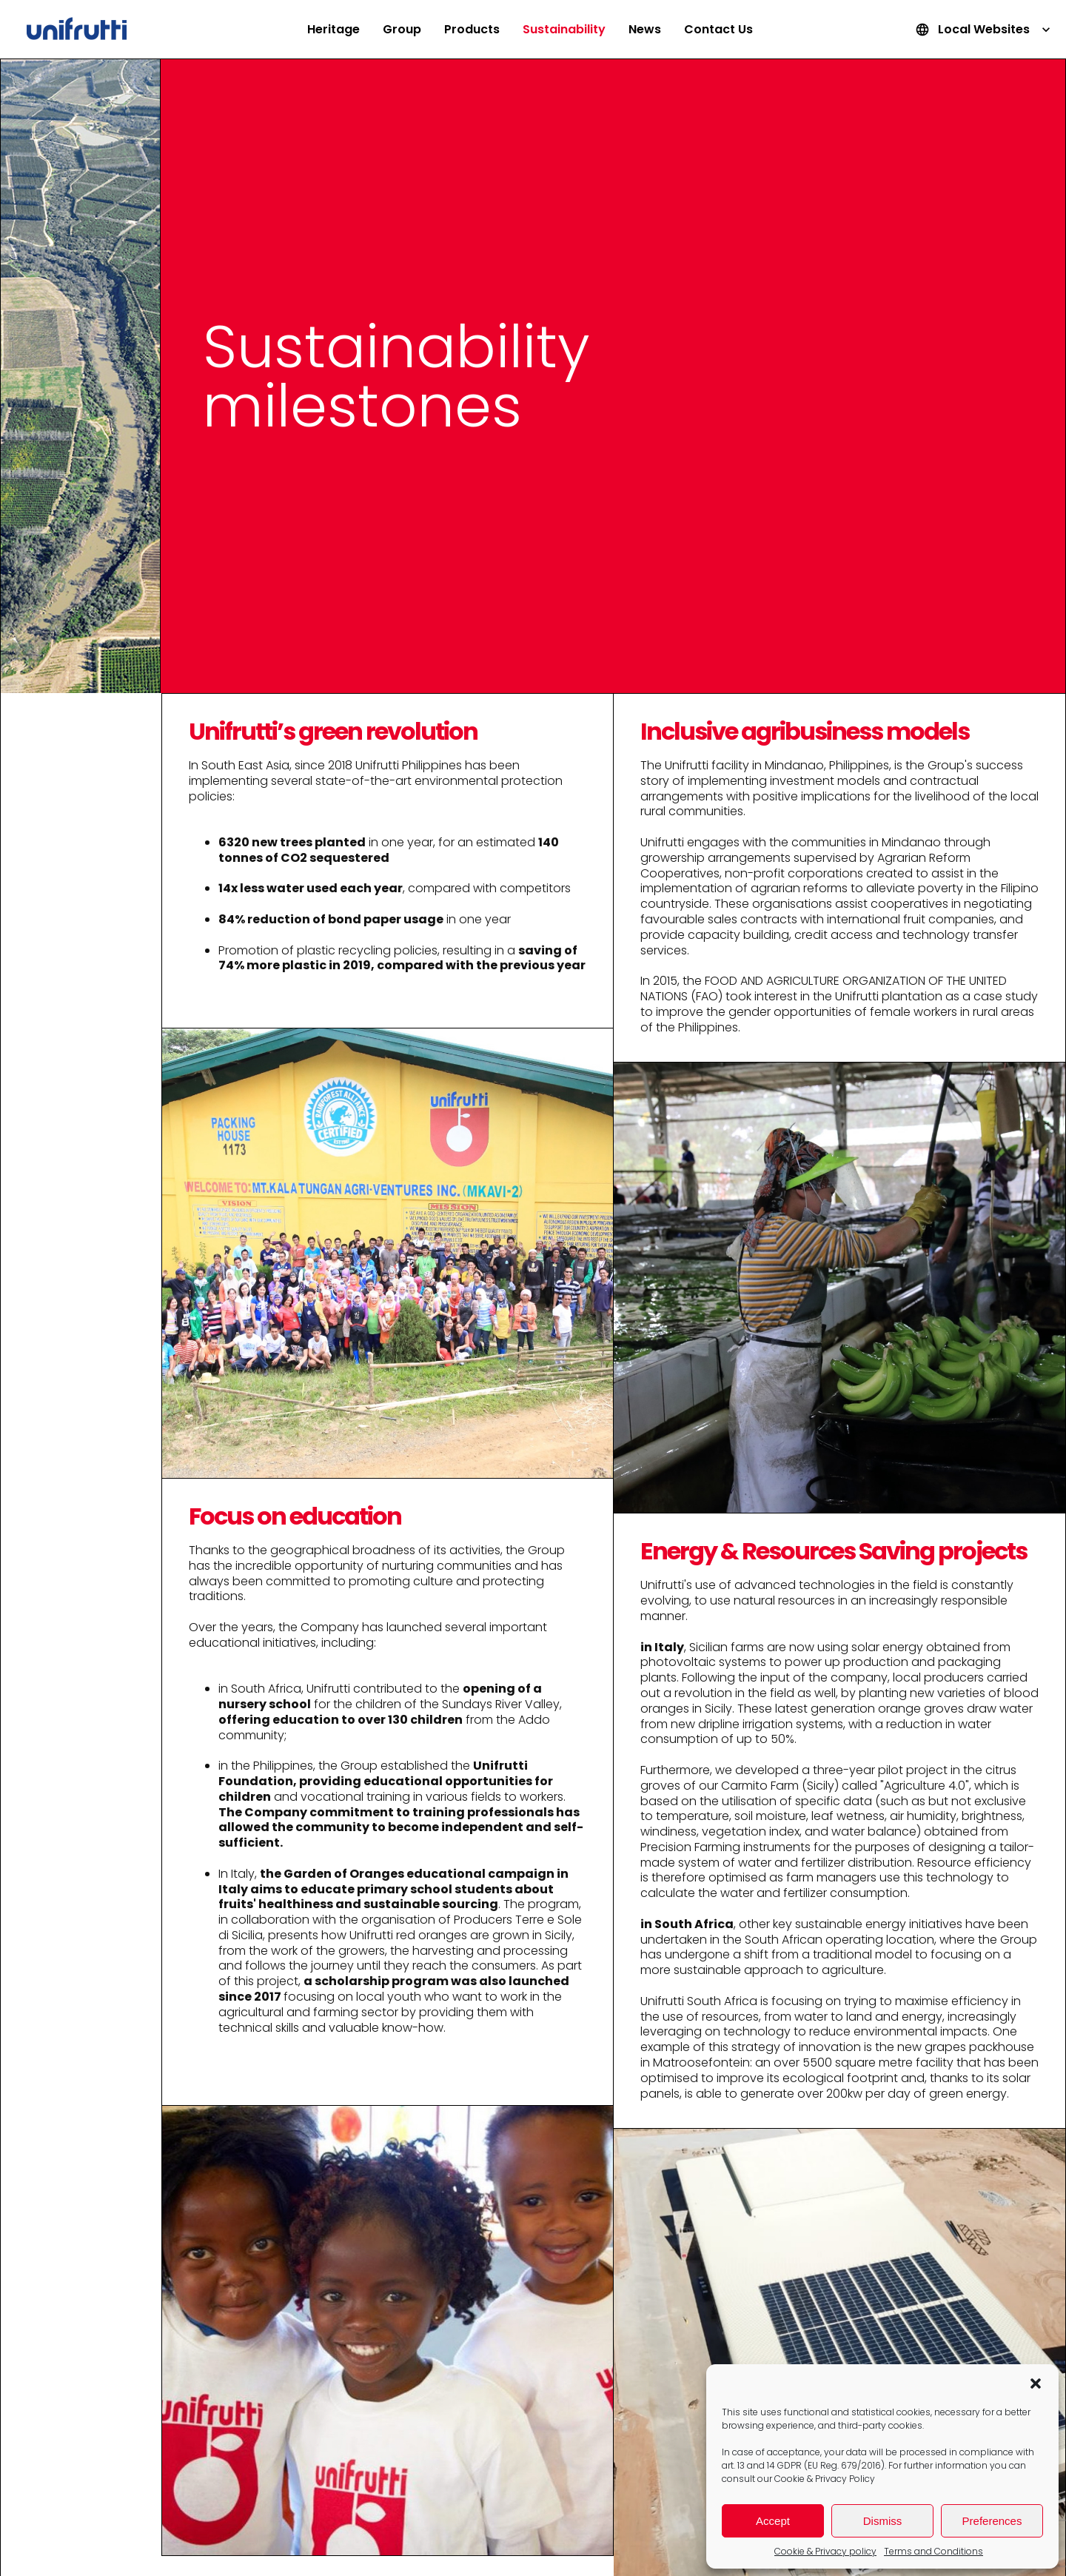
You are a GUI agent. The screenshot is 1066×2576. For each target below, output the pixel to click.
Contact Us (718, 29)
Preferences (992, 2521)
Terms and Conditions (933, 2551)
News (644, 29)
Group (402, 29)
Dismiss (882, 2521)
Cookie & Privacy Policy (824, 2478)
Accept (773, 2521)
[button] (1035, 2383)
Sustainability (564, 29)
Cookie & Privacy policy (825, 2551)
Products (472, 29)
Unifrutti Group (77, 30)
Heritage (333, 29)
